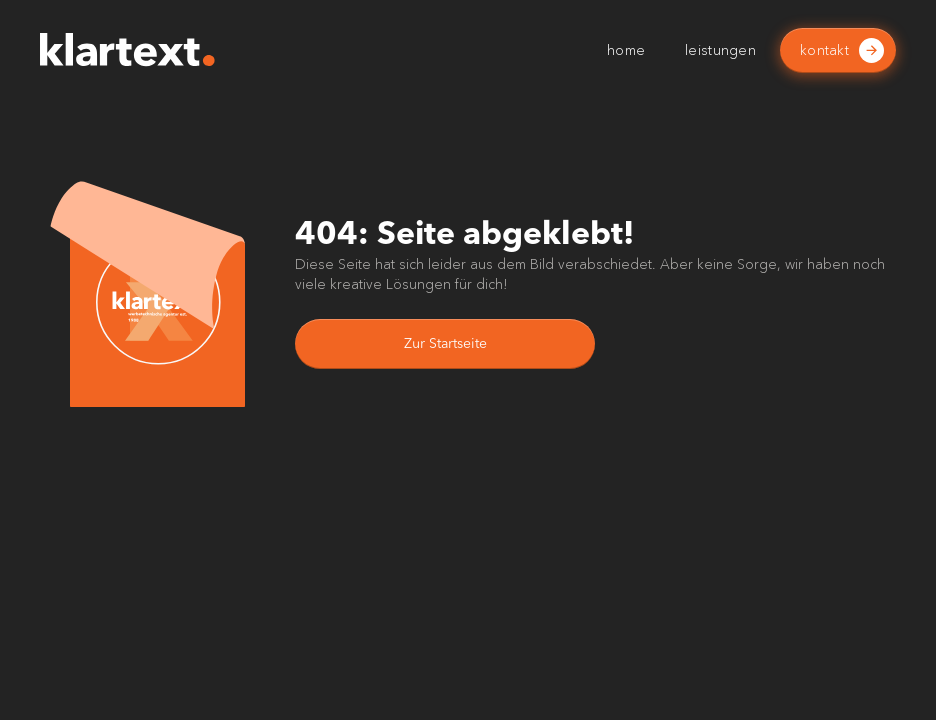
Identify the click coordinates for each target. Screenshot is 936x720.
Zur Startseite (445, 344)
